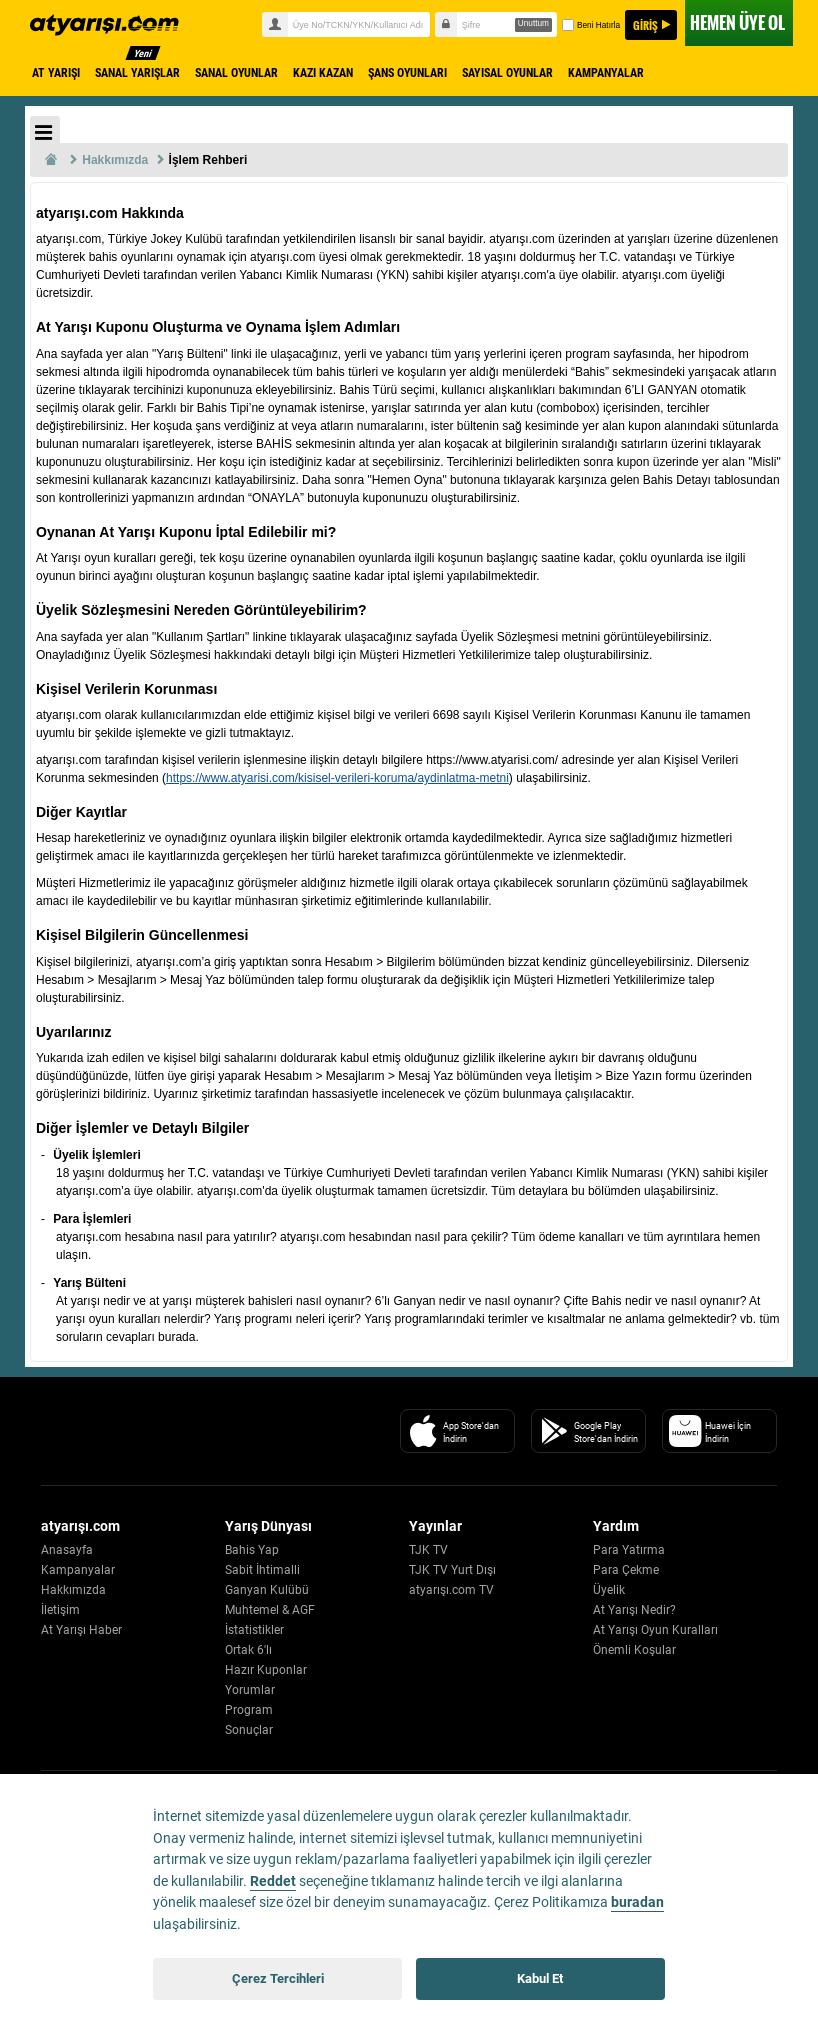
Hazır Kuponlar (266, 1670)
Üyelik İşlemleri (96, 1155)
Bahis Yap (252, 1550)
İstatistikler (254, 1630)
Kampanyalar (78, 1570)
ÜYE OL (737, 22)
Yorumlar (250, 1690)
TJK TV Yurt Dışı (452, 1570)
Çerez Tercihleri (278, 1978)
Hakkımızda (73, 1590)
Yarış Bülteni (89, 1283)
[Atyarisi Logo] (132, 1431)
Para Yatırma (629, 1550)
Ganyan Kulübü (267, 1590)
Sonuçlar (249, 1730)
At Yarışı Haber (81, 1630)
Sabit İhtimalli (262, 1570)
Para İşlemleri (92, 1219)
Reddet (273, 1881)
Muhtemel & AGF (270, 1610)
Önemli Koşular (634, 1650)
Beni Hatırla (590, 25)
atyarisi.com (121, 25)
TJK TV (428, 1550)
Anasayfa (67, 1550)
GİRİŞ (645, 25)
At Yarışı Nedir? (634, 1610)
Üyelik (609, 1590)
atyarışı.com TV (451, 1590)
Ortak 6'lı (248, 1650)
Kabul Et (540, 1978)
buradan (637, 1902)
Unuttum (533, 23)
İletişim (60, 1610)
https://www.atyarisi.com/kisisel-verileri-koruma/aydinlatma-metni (337, 778)
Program (249, 1710)
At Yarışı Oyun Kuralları (655, 1630)
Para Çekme (626, 1570)
